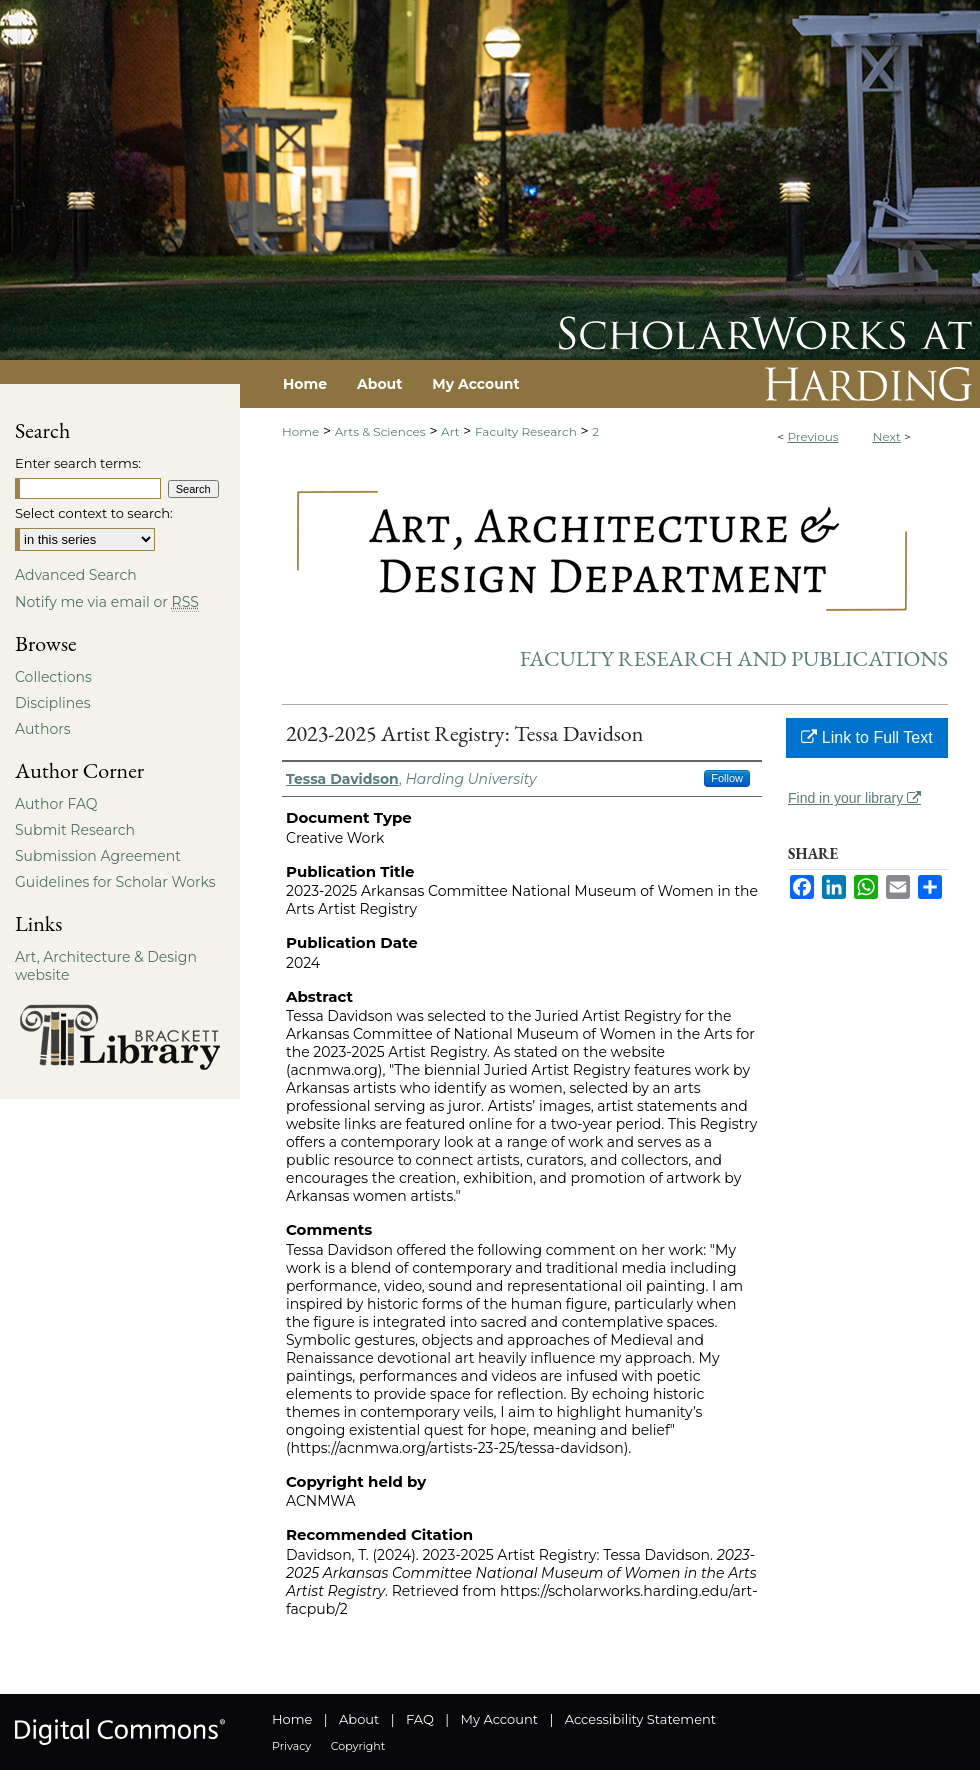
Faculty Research (526, 431)
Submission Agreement (98, 856)
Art (450, 431)
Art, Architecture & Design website (106, 966)
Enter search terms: (78, 463)
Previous (812, 436)
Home (300, 431)
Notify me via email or (107, 602)
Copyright (358, 1746)
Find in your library (854, 798)
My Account (499, 1719)
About (359, 1719)
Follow (727, 778)
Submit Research (75, 830)
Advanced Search (76, 575)
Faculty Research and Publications (734, 658)
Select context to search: (94, 513)
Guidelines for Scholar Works (115, 882)
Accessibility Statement (640, 1719)
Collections (53, 677)
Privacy (291, 1746)
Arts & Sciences (380, 431)
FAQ (420, 1719)
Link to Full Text (866, 737)
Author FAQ (56, 804)
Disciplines (52, 703)
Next (887, 436)
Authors (43, 729)
